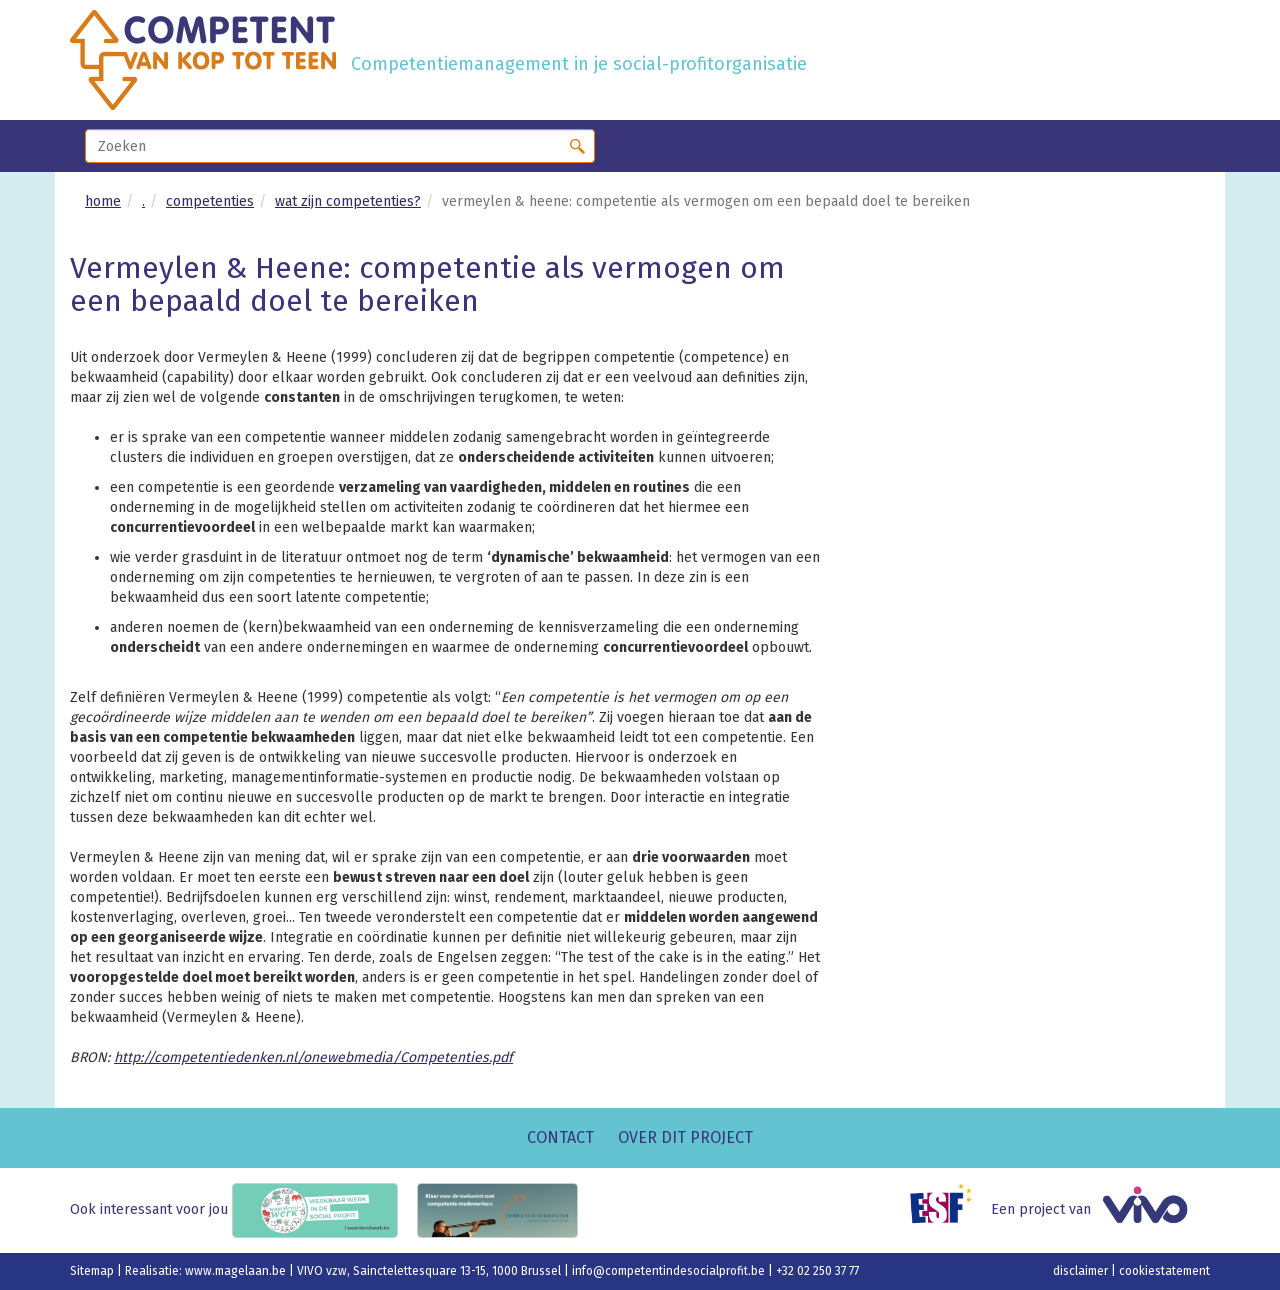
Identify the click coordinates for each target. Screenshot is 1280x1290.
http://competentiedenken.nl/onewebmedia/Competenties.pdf (313, 1057)
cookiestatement (1164, 1271)
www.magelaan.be (237, 1271)
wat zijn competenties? (348, 201)
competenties (210, 201)
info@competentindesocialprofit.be (670, 1271)
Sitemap (93, 1271)
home (103, 201)
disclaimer (1082, 1271)
